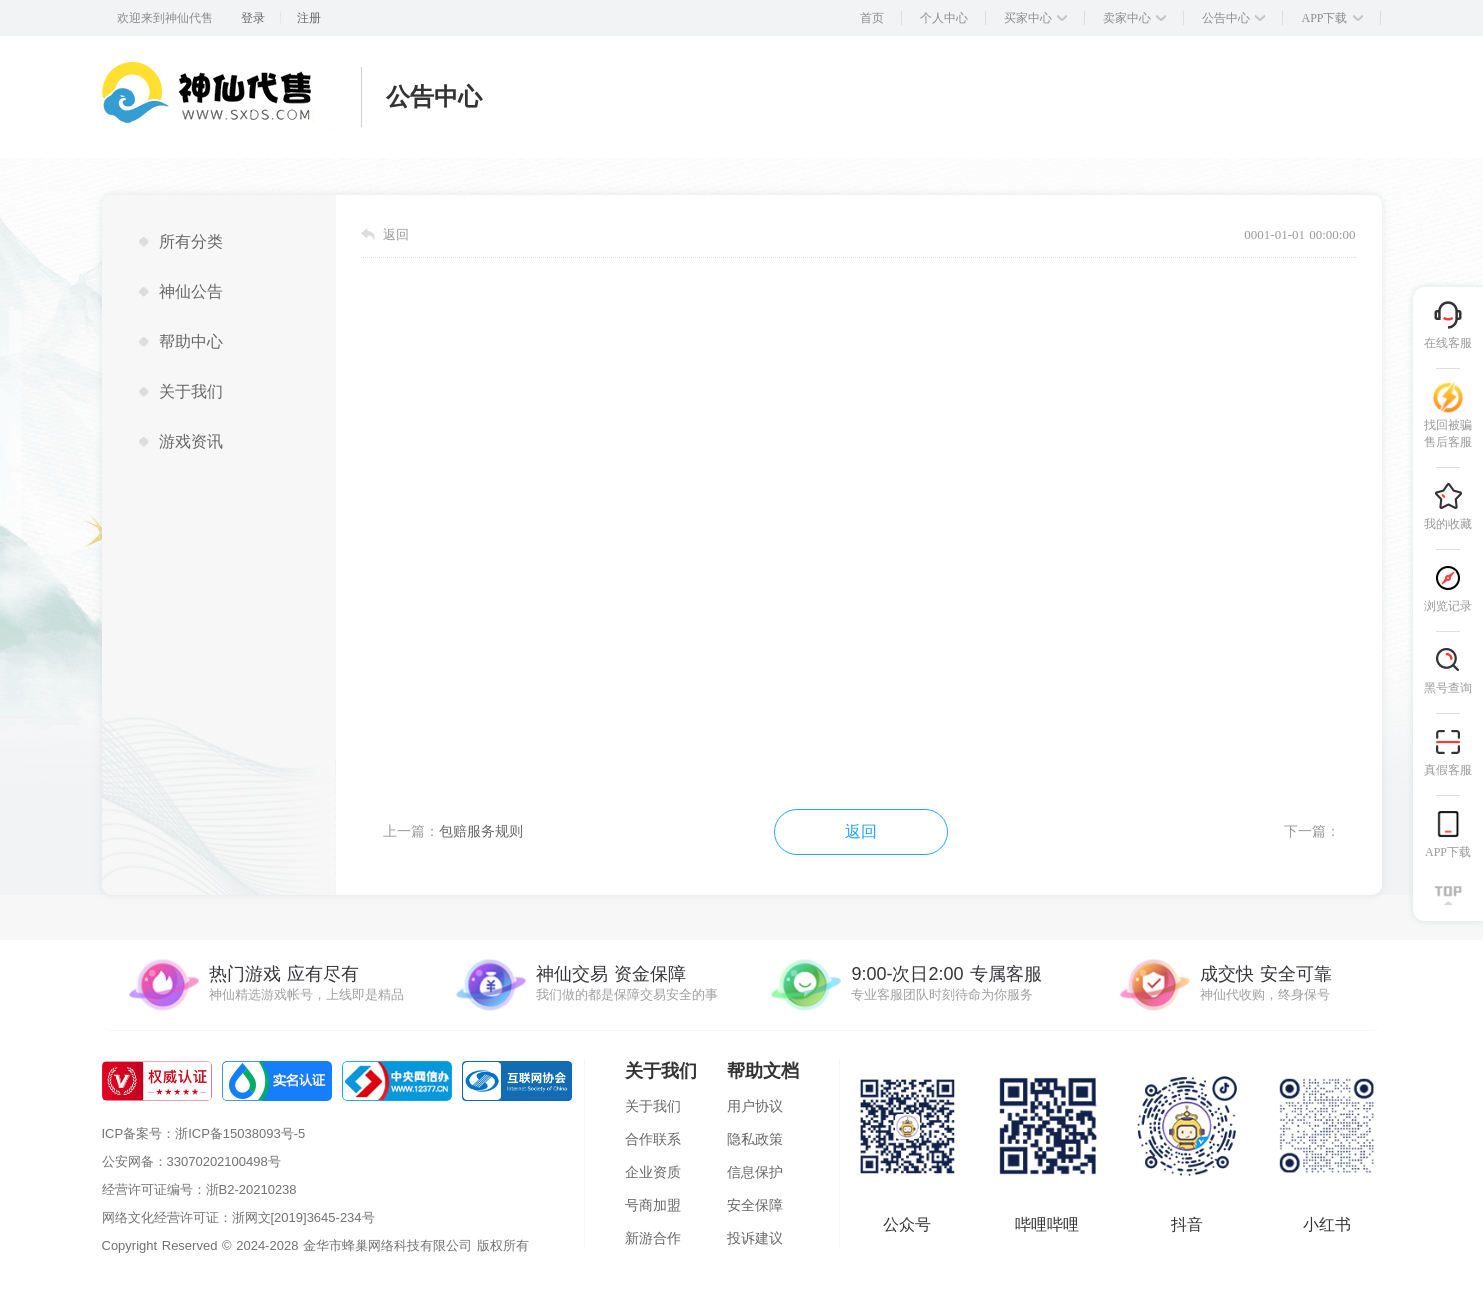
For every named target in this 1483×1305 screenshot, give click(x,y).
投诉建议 (755, 1238)
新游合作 (653, 1238)
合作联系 (653, 1139)
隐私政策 (755, 1139)
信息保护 (755, 1172)
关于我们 (653, 1106)
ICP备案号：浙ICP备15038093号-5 (204, 1133)
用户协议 (755, 1106)
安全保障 (755, 1205)
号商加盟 (653, 1205)
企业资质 (653, 1172)
